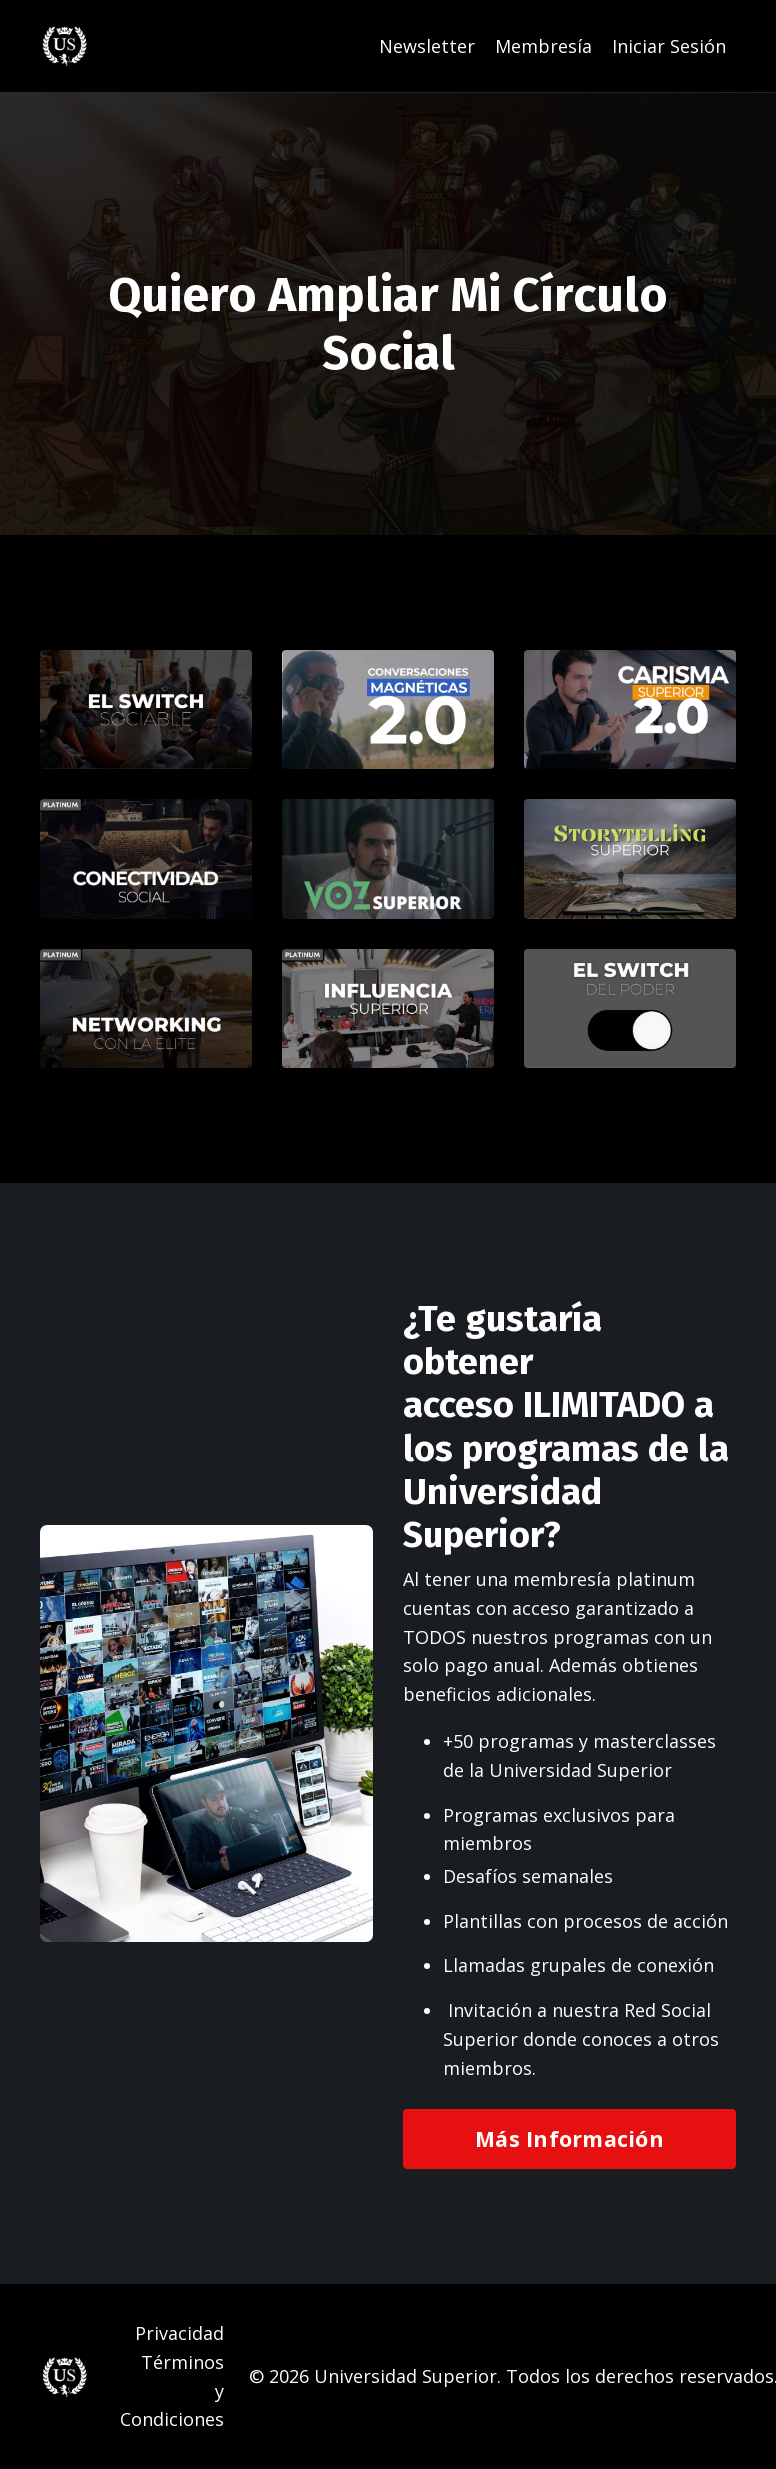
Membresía (543, 46)
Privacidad (179, 2333)
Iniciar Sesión (669, 46)
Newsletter (427, 46)
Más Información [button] (569, 2138)
